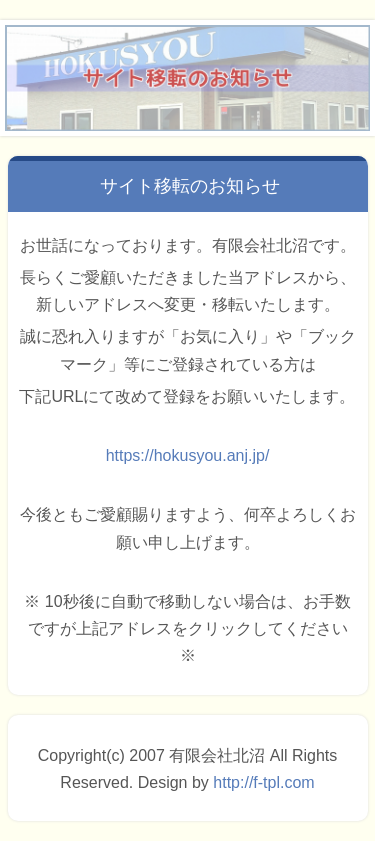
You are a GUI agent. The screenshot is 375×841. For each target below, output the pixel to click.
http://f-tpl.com (263, 782)
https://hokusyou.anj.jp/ (188, 455)
